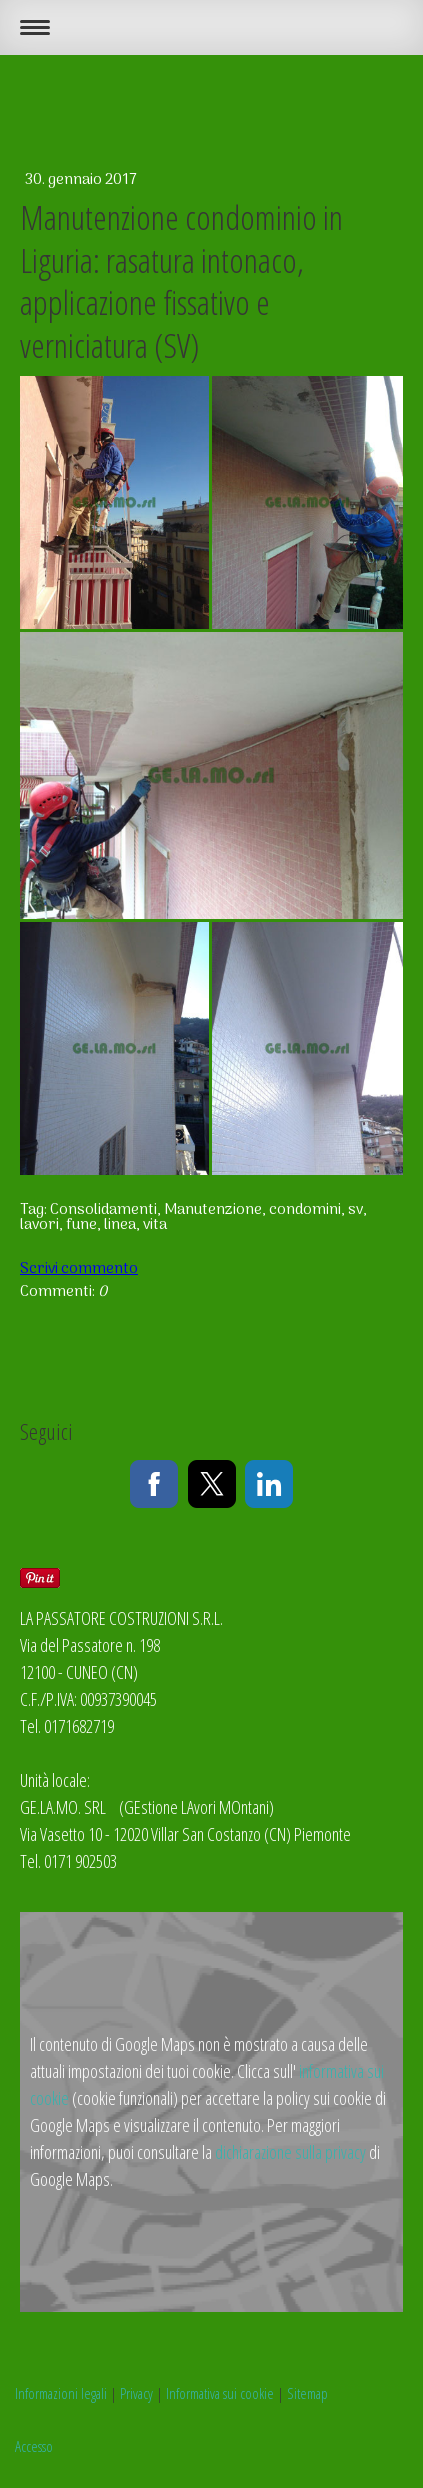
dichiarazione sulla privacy (290, 2152)
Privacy (136, 2393)
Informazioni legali (61, 2393)
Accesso (34, 2446)
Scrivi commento (79, 1269)
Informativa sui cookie (220, 2393)
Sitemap (307, 2393)
